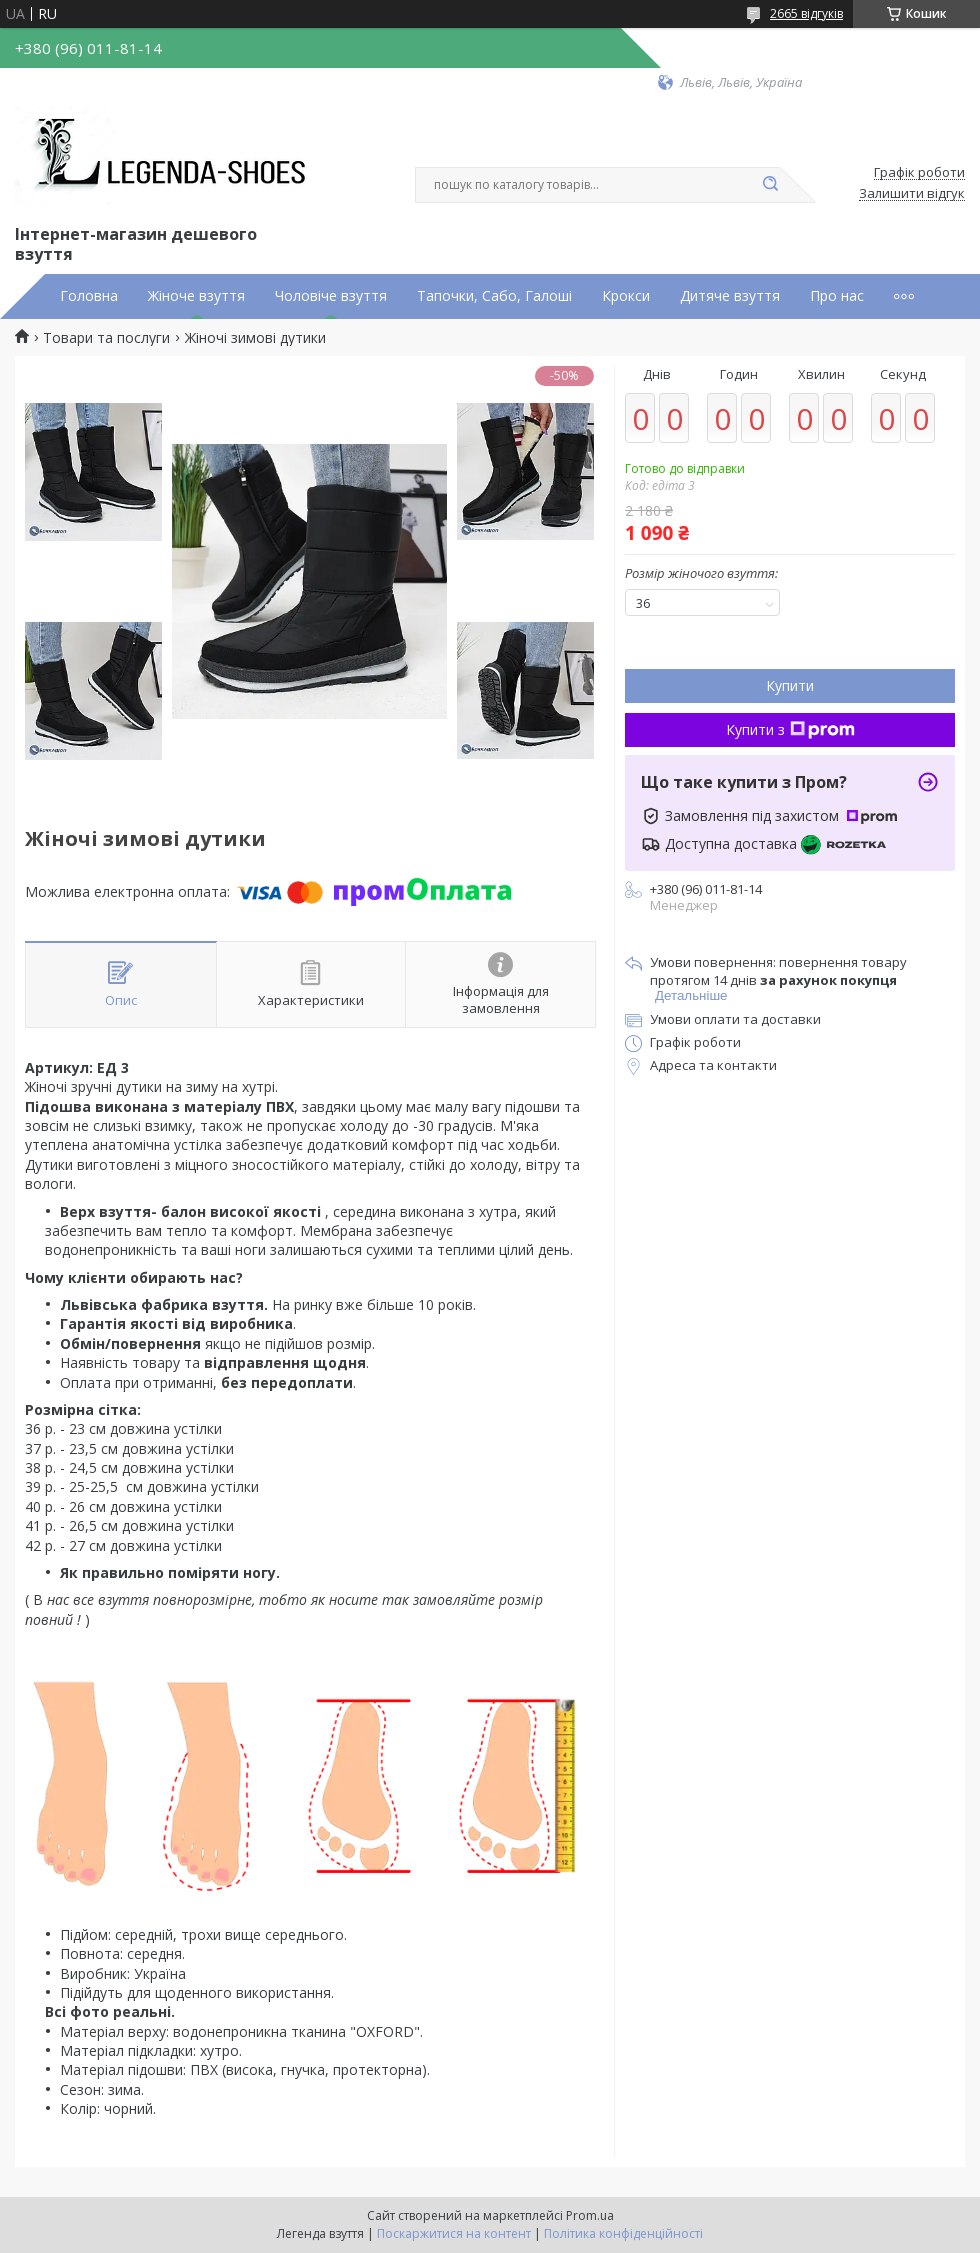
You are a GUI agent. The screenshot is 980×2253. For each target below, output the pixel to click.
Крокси (626, 296)
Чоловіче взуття (331, 296)
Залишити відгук (912, 194)
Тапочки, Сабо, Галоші (494, 296)
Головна (89, 296)
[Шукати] (770, 185)
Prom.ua (590, 2215)
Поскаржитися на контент (454, 2233)
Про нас (837, 296)
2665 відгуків (806, 13)
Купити (790, 685)
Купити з (790, 729)
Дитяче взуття (730, 296)
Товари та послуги (106, 338)
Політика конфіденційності (623, 2233)
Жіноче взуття (196, 296)
